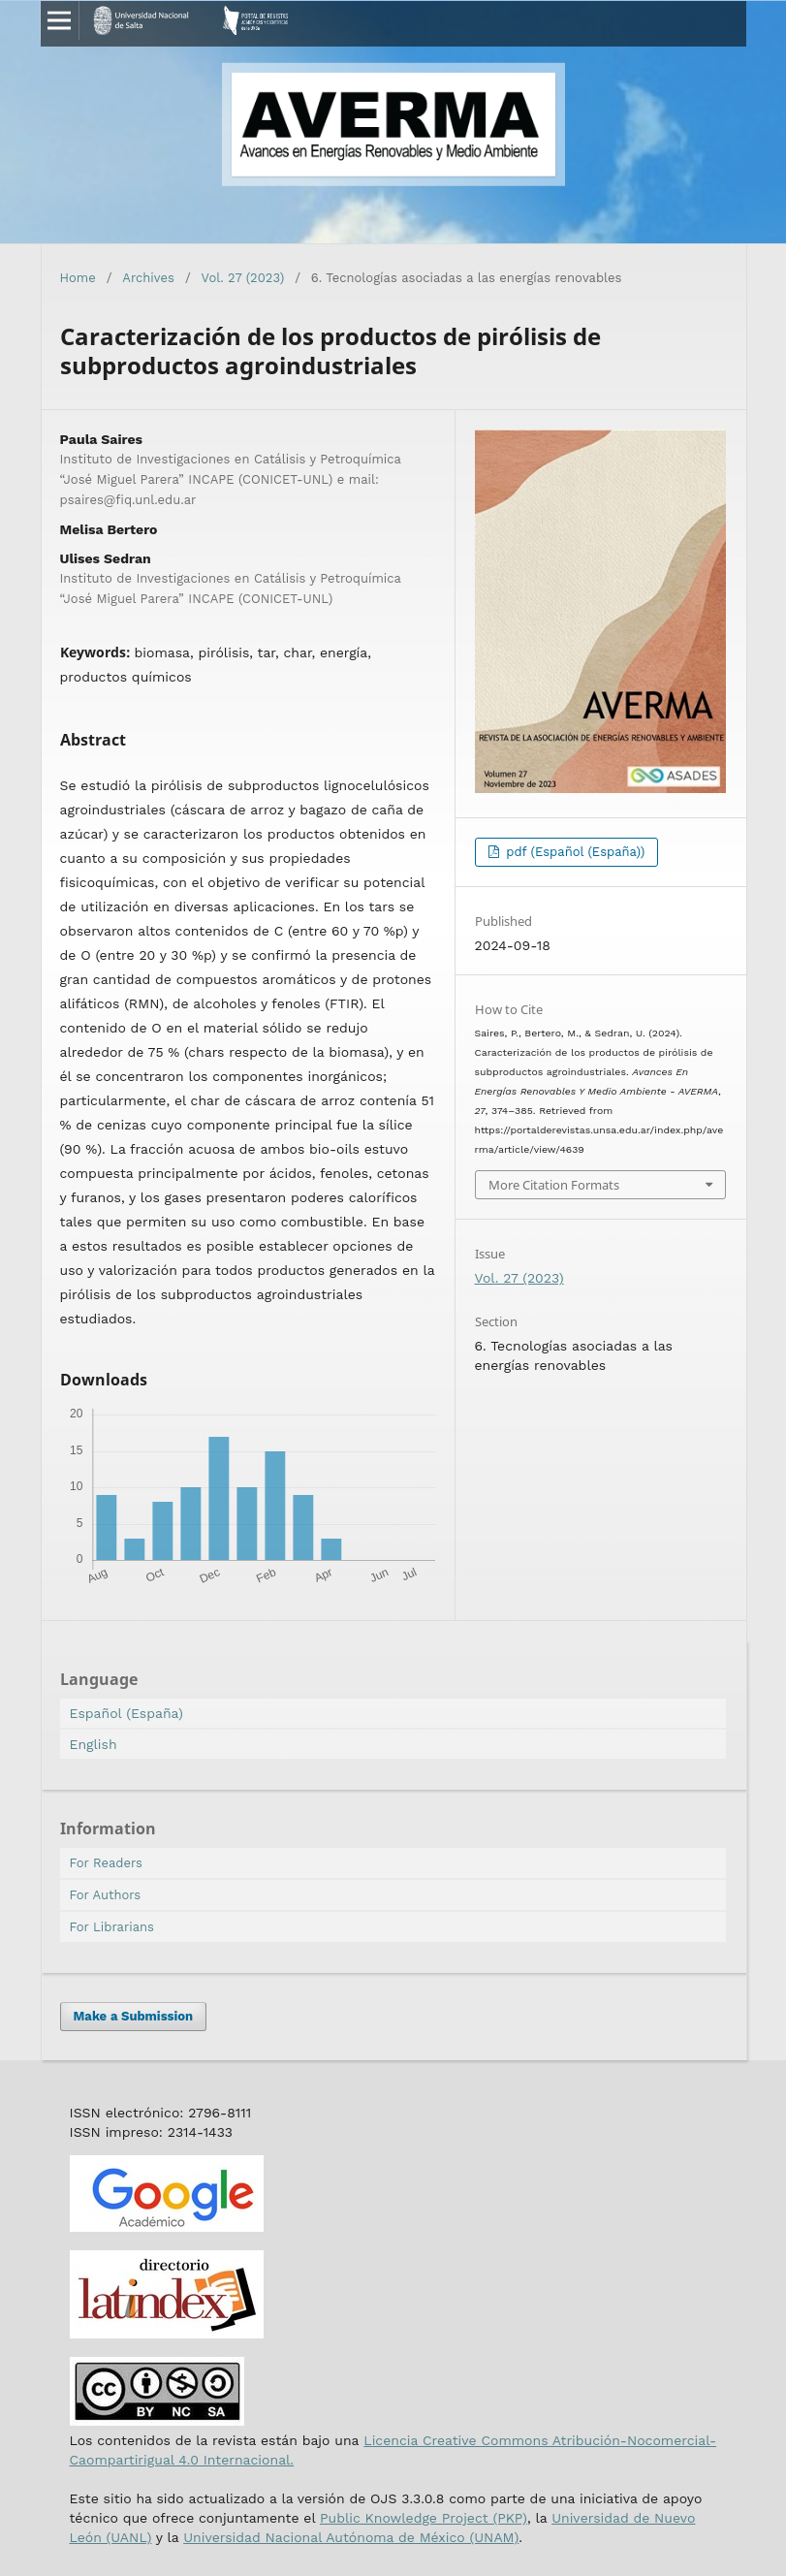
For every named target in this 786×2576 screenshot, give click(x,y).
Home (78, 277)
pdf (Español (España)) (573, 851)
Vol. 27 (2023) (243, 277)
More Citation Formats (553, 1184)
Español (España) (126, 1713)
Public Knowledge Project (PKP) (423, 2518)
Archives (148, 277)
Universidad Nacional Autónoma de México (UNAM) (351, 2537)
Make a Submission (134, 2016)
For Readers (106, 1863)
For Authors (105, 1895)
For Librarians (112, 1927)
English (93, 1744)
